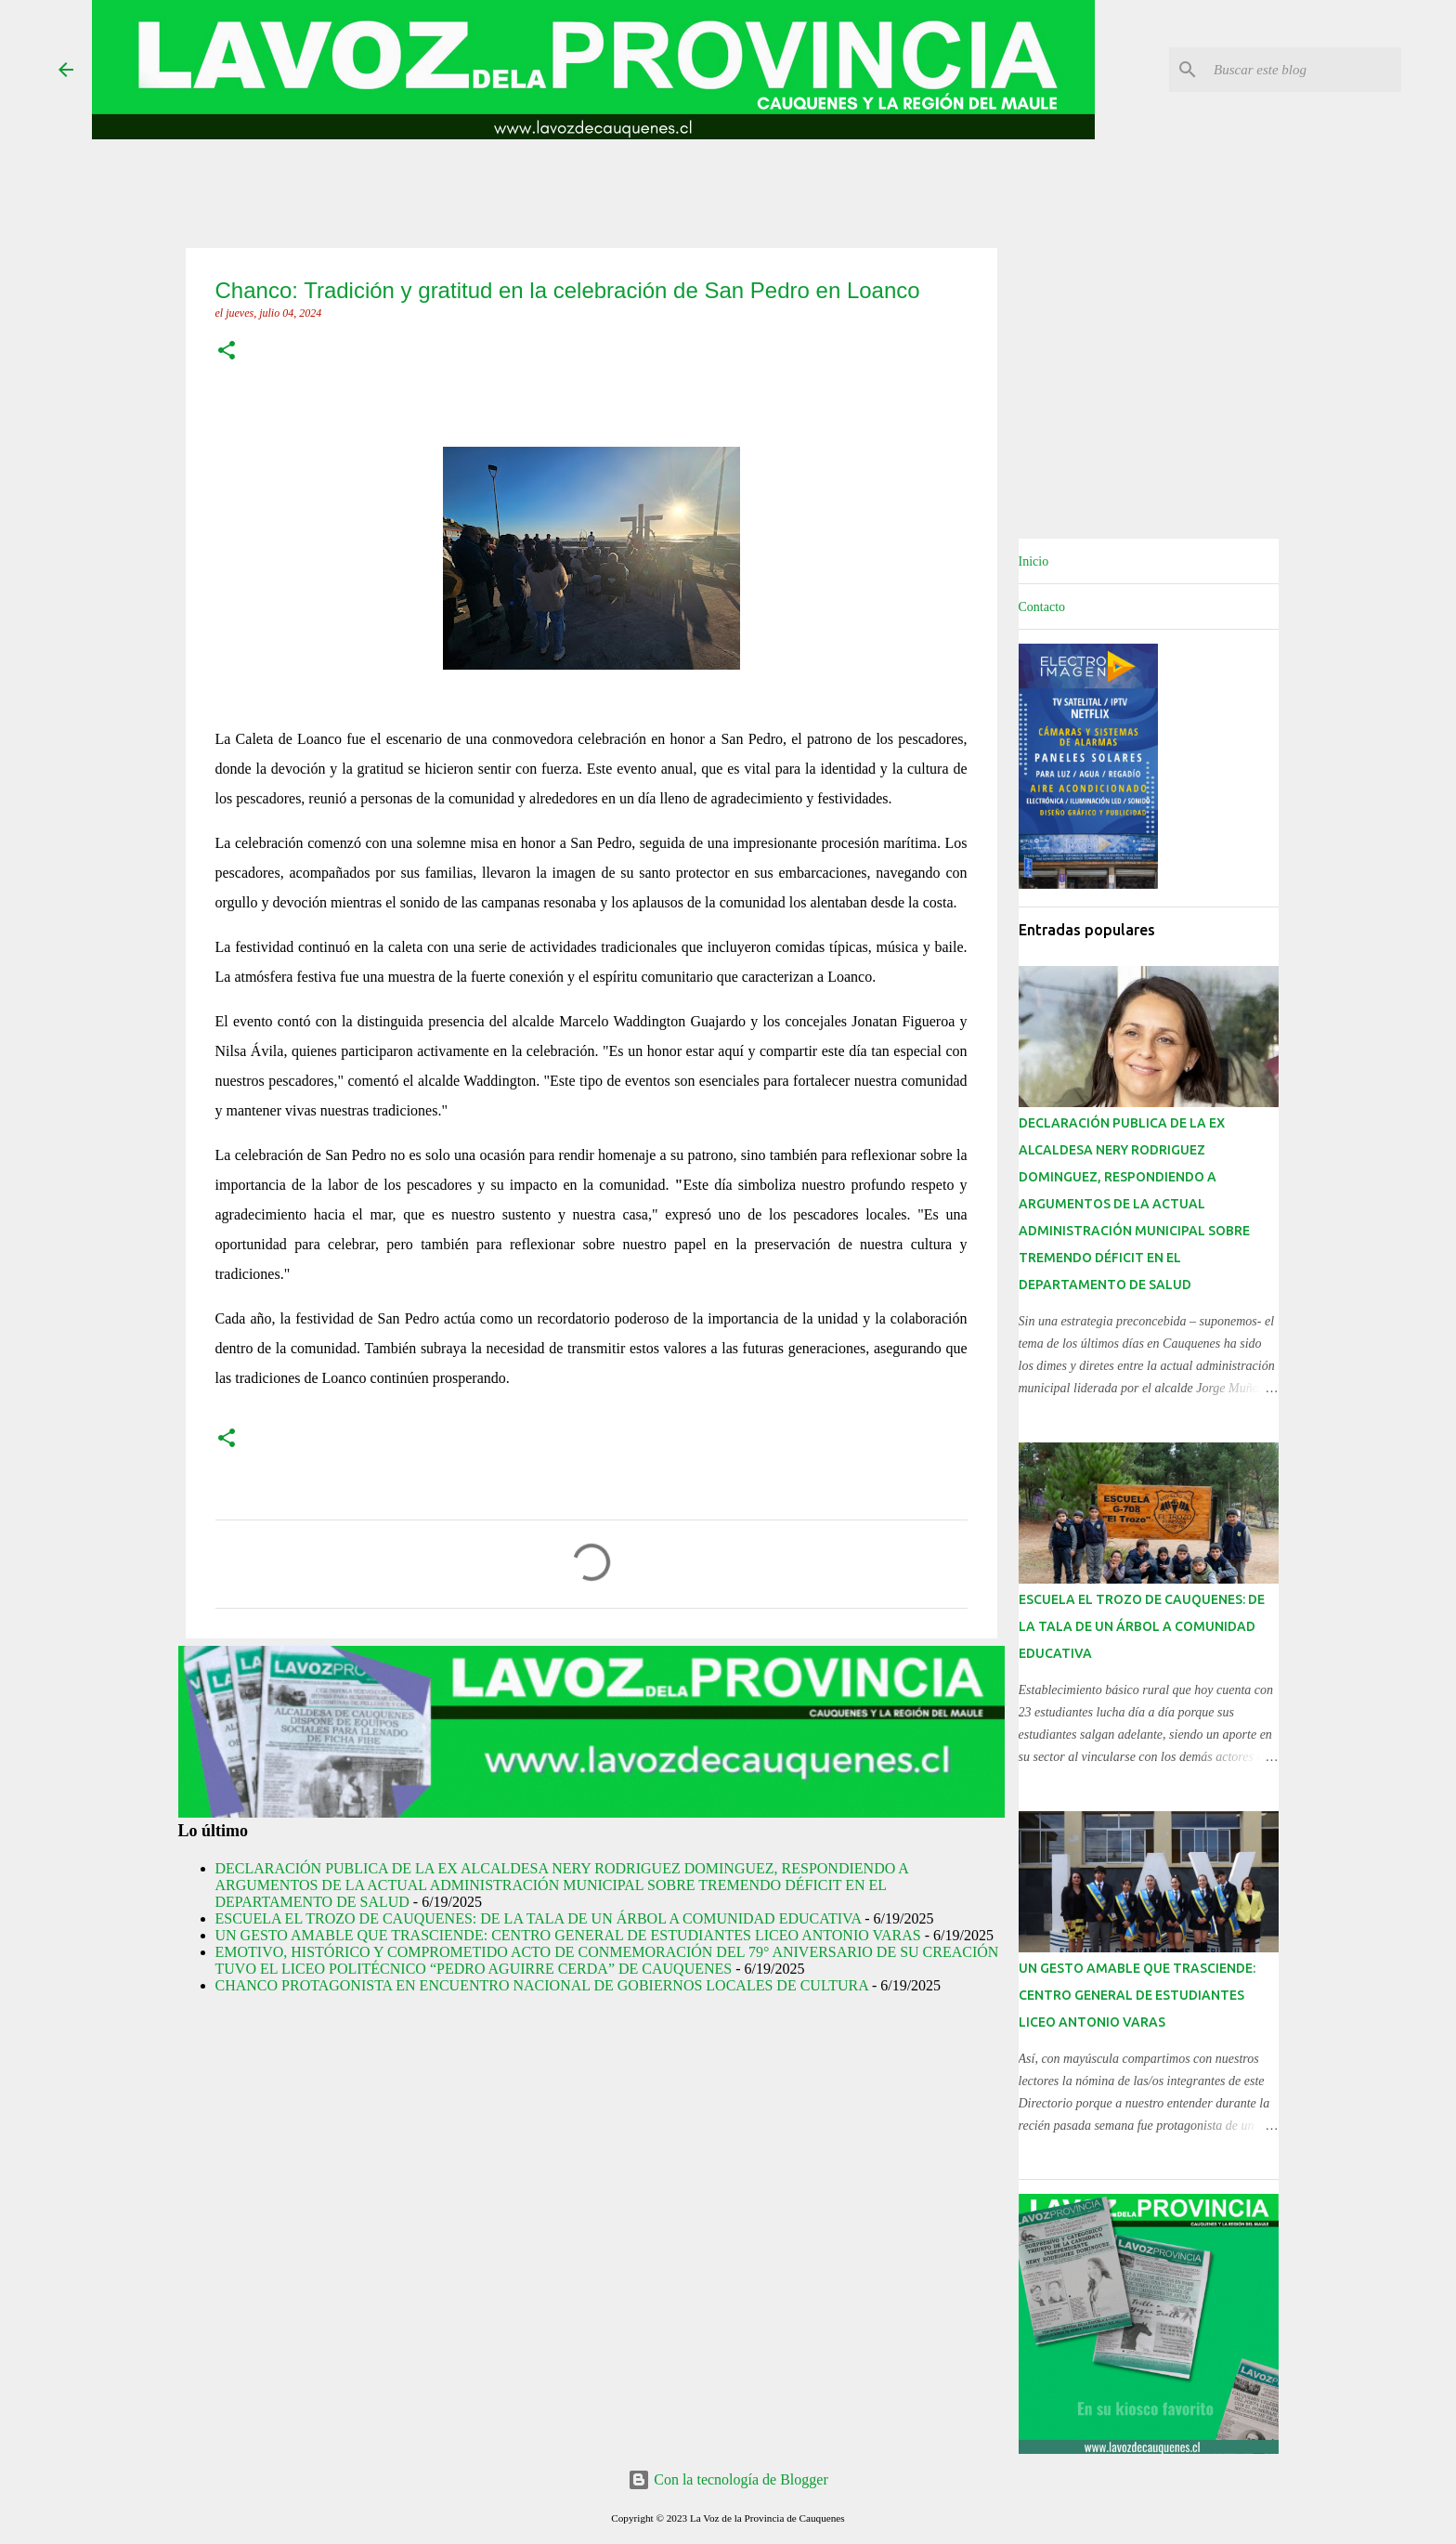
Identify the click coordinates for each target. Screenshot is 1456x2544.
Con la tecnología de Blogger (728, 2479)
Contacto (1042, 607)
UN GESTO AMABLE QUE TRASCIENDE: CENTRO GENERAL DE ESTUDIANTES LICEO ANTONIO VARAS (568, 1935)
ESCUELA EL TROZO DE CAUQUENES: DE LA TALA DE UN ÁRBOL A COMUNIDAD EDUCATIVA (538, 1918)
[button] (226, 352)
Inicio (1034, 561)
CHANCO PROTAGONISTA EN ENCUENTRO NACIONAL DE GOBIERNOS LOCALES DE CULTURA (541, 1985)
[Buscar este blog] (1303, 69)
